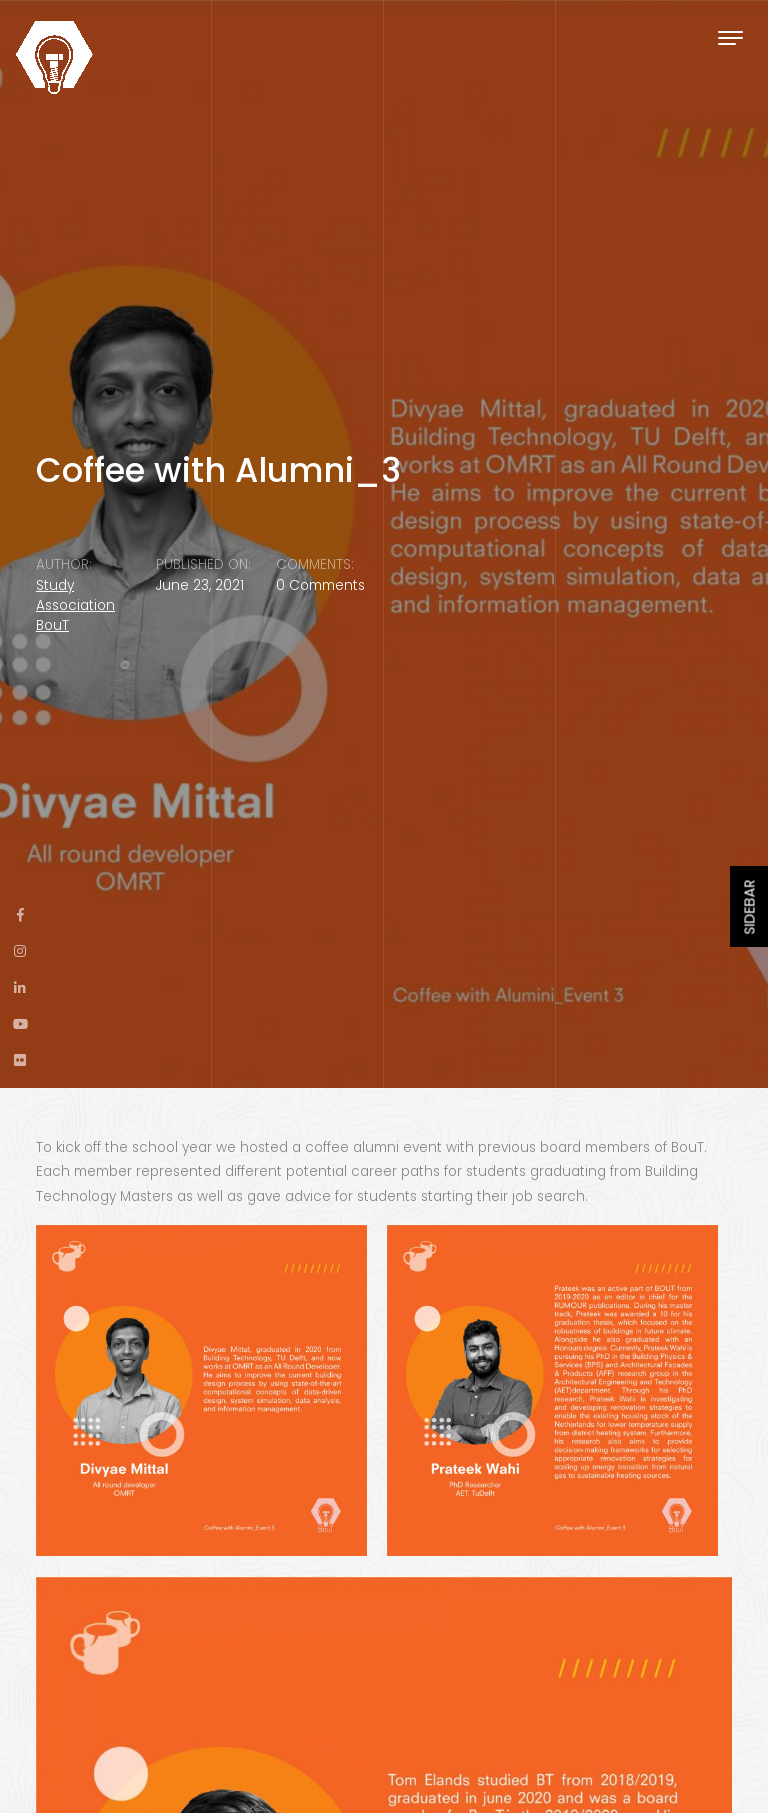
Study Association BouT (75, 606)
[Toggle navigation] (730, 37)
